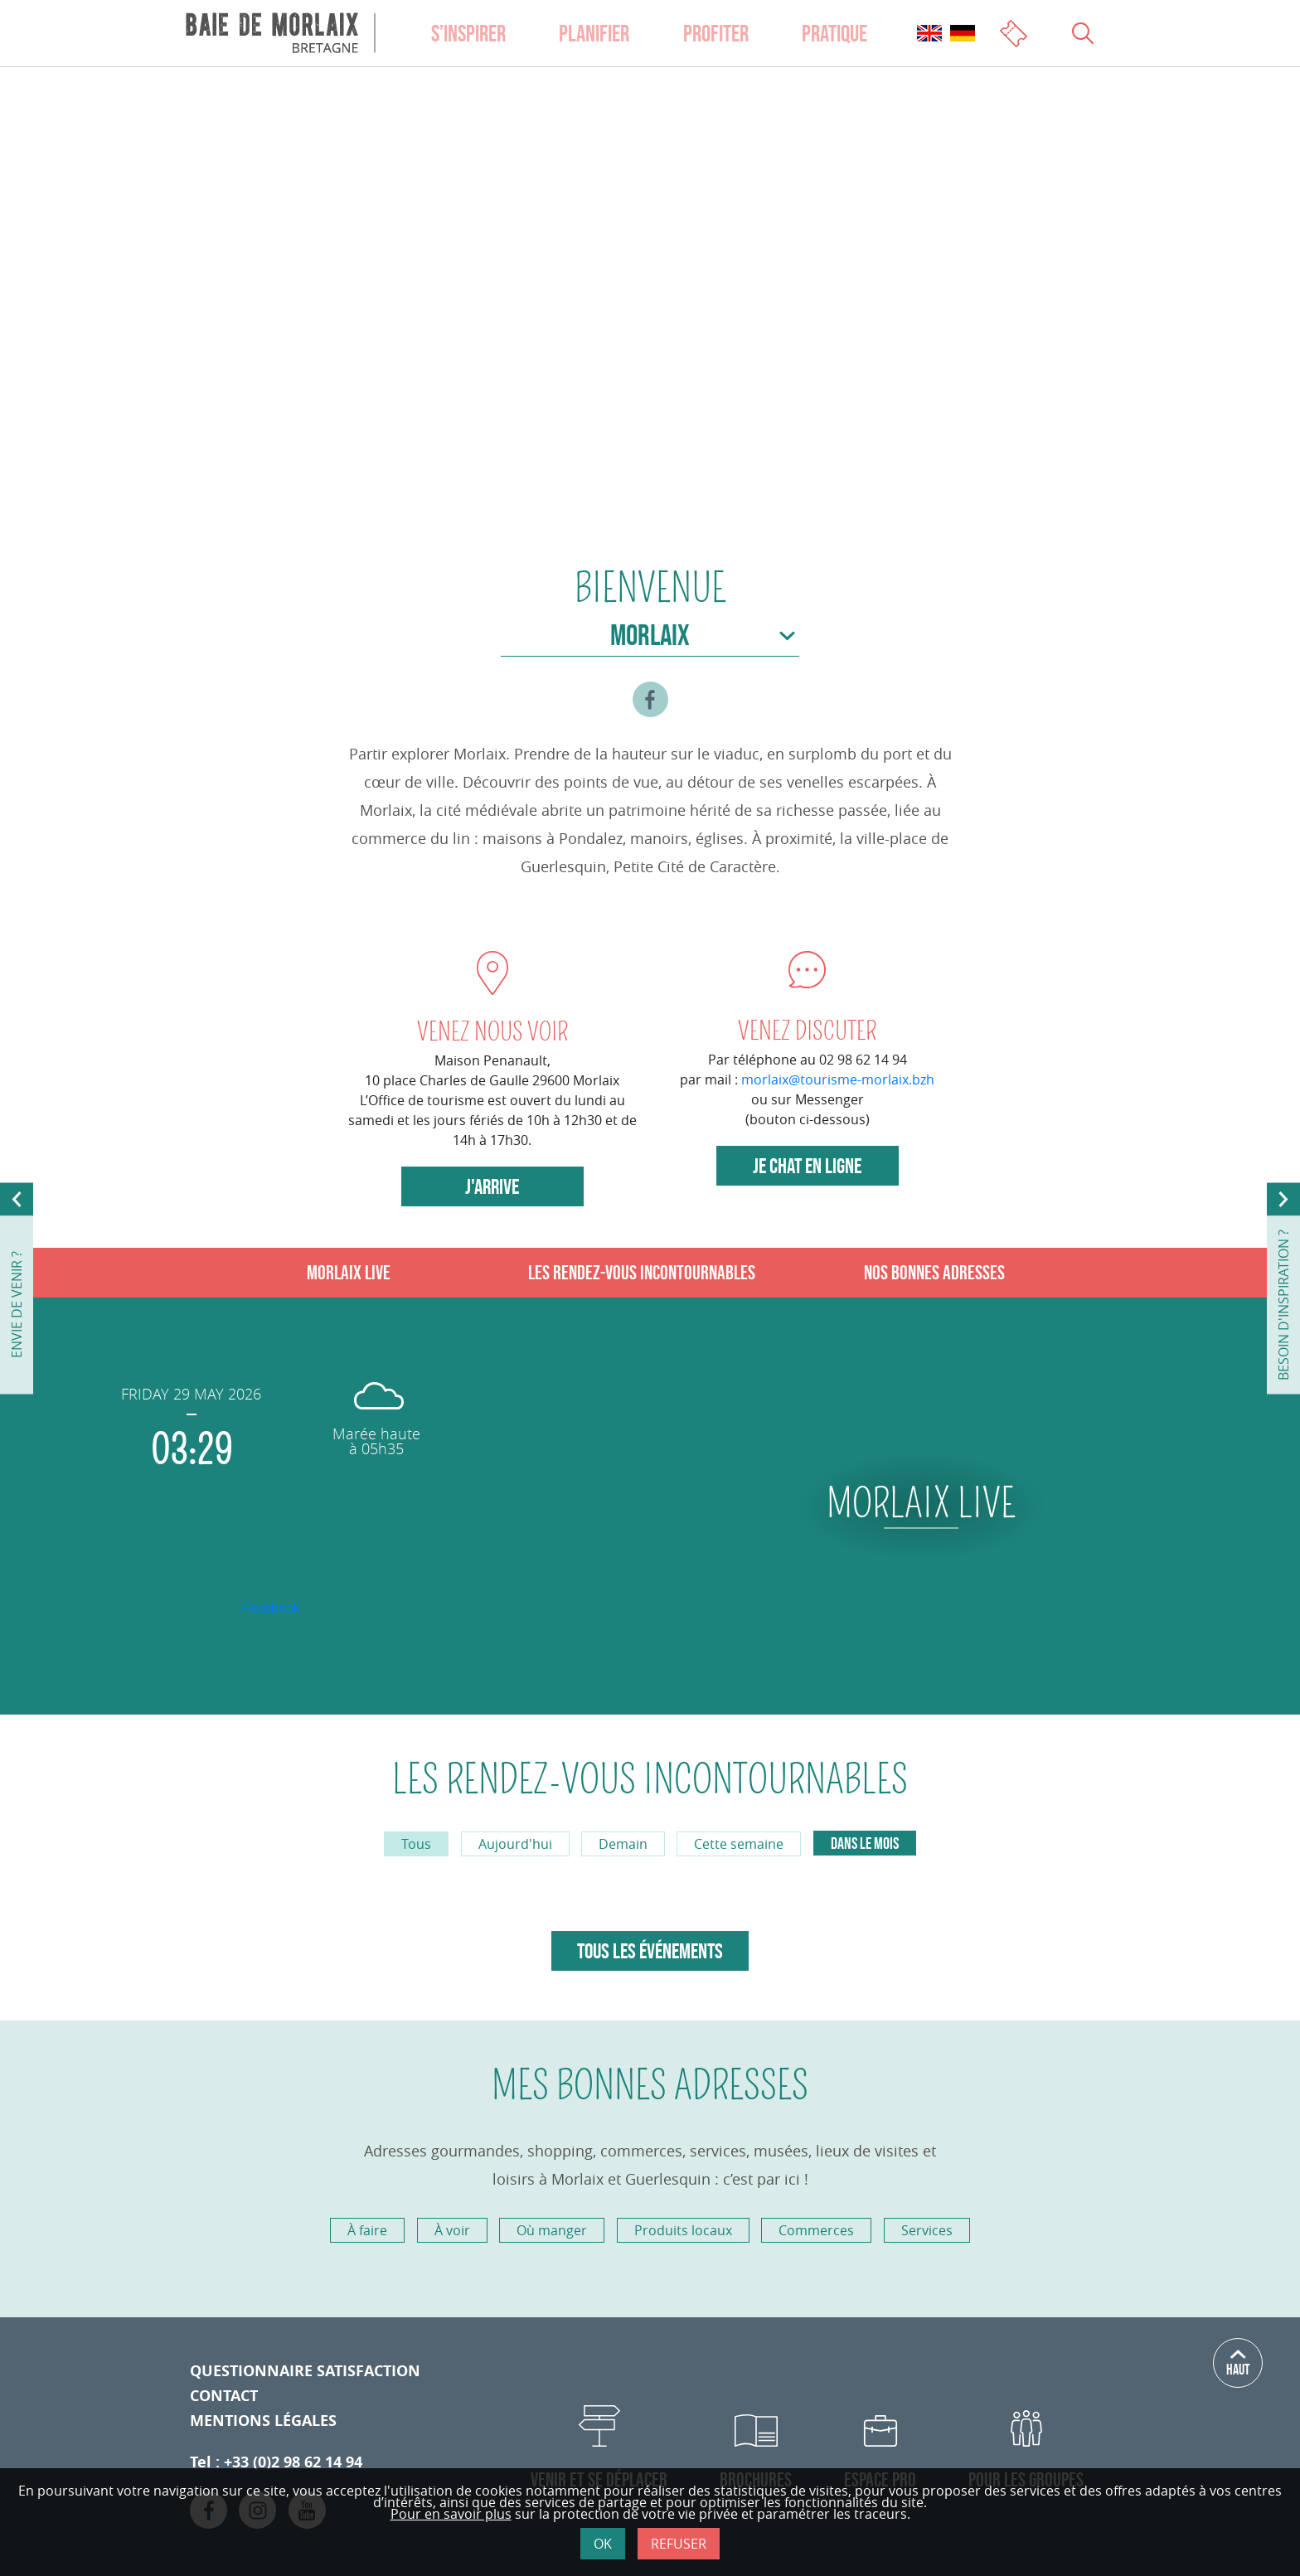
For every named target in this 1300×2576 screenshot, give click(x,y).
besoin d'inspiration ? (1283, 1305)
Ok (603, 2544)
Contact (224, 2395)
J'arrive (492, 1186)
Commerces (816, 2230)
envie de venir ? (16, 1304)
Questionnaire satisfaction (305, 2370)
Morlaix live (348, 1272)
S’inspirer (468, 33)
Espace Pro (880, 2479)
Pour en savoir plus (451, 2514)
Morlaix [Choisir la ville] (650, 635)
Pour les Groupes (1026, 2479)
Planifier (594, 33)
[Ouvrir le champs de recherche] (1082, 33)
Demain (623, 1844)
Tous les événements (650, 1950)
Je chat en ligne (807, 1165)
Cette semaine (738, 1844)
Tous (416, 1844)
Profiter (716, 33)
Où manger (552, 2230)
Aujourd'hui (515, 1844)
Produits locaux (683, 2230)
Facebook (271, 1608)
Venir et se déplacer (599, 2479)
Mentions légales (263, 2420)
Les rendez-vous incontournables (641, 1272)
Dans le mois (865, 1843)
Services (927, 2230)
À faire (367, 2230)
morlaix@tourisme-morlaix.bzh (837, 1079)
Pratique (834, 33)
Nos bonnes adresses (934, 1272)
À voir (452, 2230)
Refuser (678, 2544)
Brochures (756, 2479)
